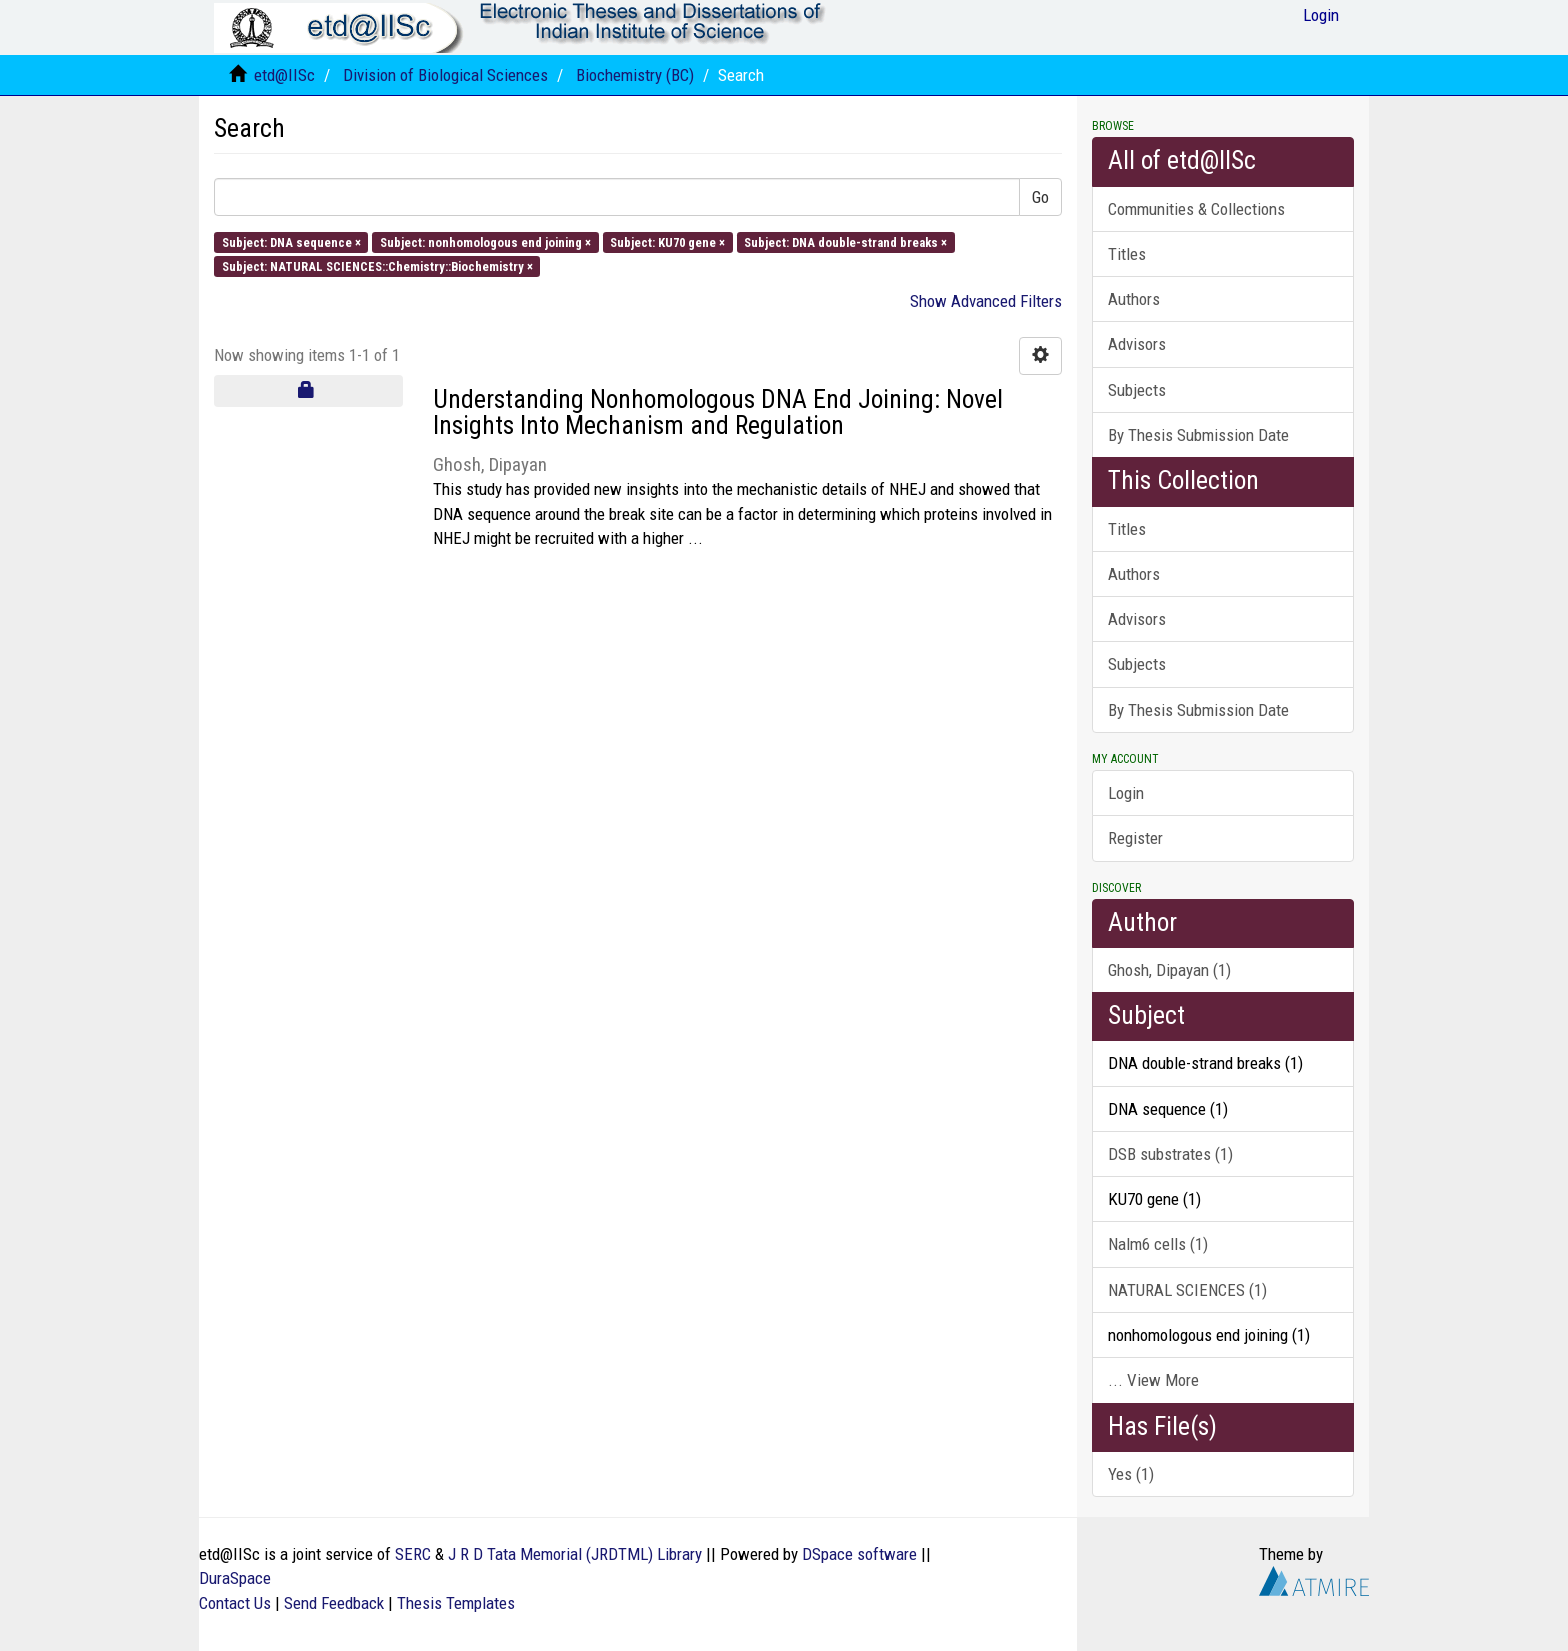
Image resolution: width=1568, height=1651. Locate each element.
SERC (413, 1554)
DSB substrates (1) (1170, 1154)
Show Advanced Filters (986, 301)
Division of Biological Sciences (445, 75)
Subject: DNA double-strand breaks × (845, 241)
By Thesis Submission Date (1198, 435)
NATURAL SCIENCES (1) (1187, 1290)
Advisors (1137, 344)
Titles (1127, 254)
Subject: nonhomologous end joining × (485, 241)
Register (1135, 838)
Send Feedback (334, 1603)
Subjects (1137, 390)
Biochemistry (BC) (635, 75)
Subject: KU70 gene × (667, 241)
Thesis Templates (456, 1603)
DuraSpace (235, 1578)
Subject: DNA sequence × (291, 241)
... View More (1153, 1380)
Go (1040, 197)
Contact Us (235, 1603)
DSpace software (859, 1554)
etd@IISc (284, 75)
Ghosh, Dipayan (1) (1169, 970)
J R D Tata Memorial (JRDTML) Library (575, 1554)
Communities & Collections (1196, 209)
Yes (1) (1131, 1474)
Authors (1134, 299)
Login (1126, 793)
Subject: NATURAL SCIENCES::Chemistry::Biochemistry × (377, 265)
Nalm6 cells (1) (1158, 1244)
